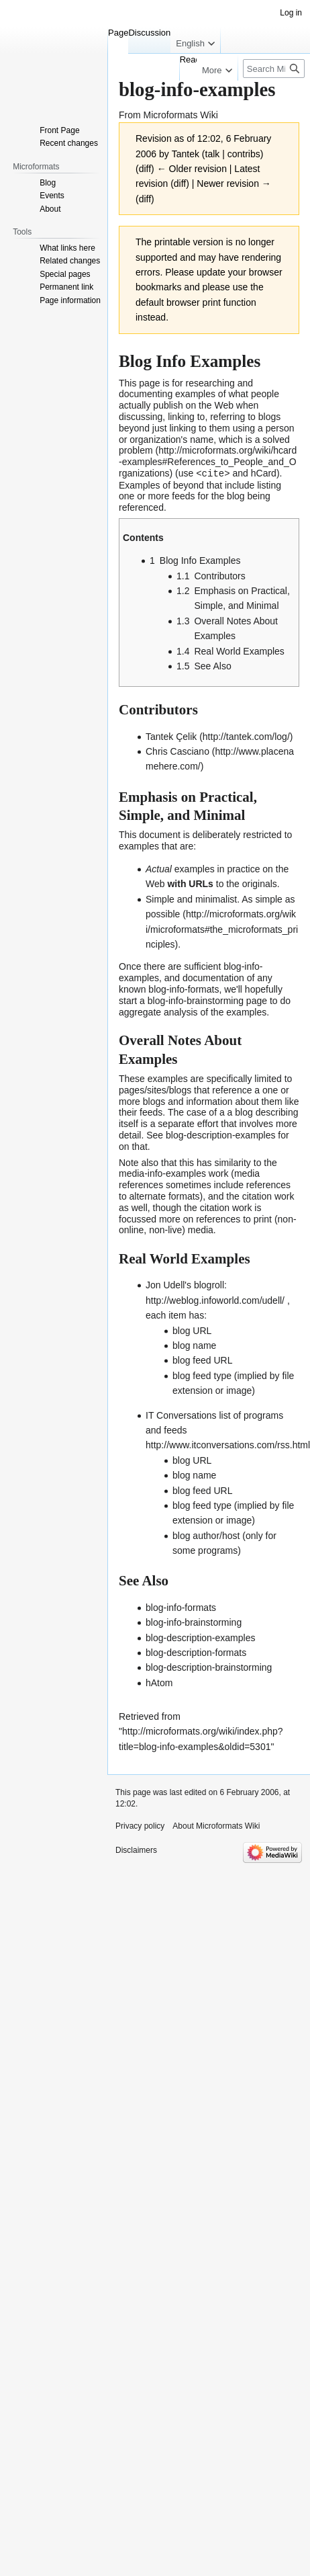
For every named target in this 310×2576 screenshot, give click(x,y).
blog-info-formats (183, 988)
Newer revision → (233, 183)
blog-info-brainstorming (196, 1000)
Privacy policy (139, 1825)
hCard (263, 473)
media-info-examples (162, 1172)
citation (257, 1195)
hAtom (159, 1682)
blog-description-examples (220, 1134)
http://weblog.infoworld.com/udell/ (215, 1299)
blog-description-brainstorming (209, 1666)
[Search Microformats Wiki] (274, 68)
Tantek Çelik (171, 736)
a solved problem (204, 445)
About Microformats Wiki (216, 1825)
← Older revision (192, 168)
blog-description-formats (196, 1652)
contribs (243, 154)
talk (212, 154)
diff (145, 168)
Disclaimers (136, 1849)
